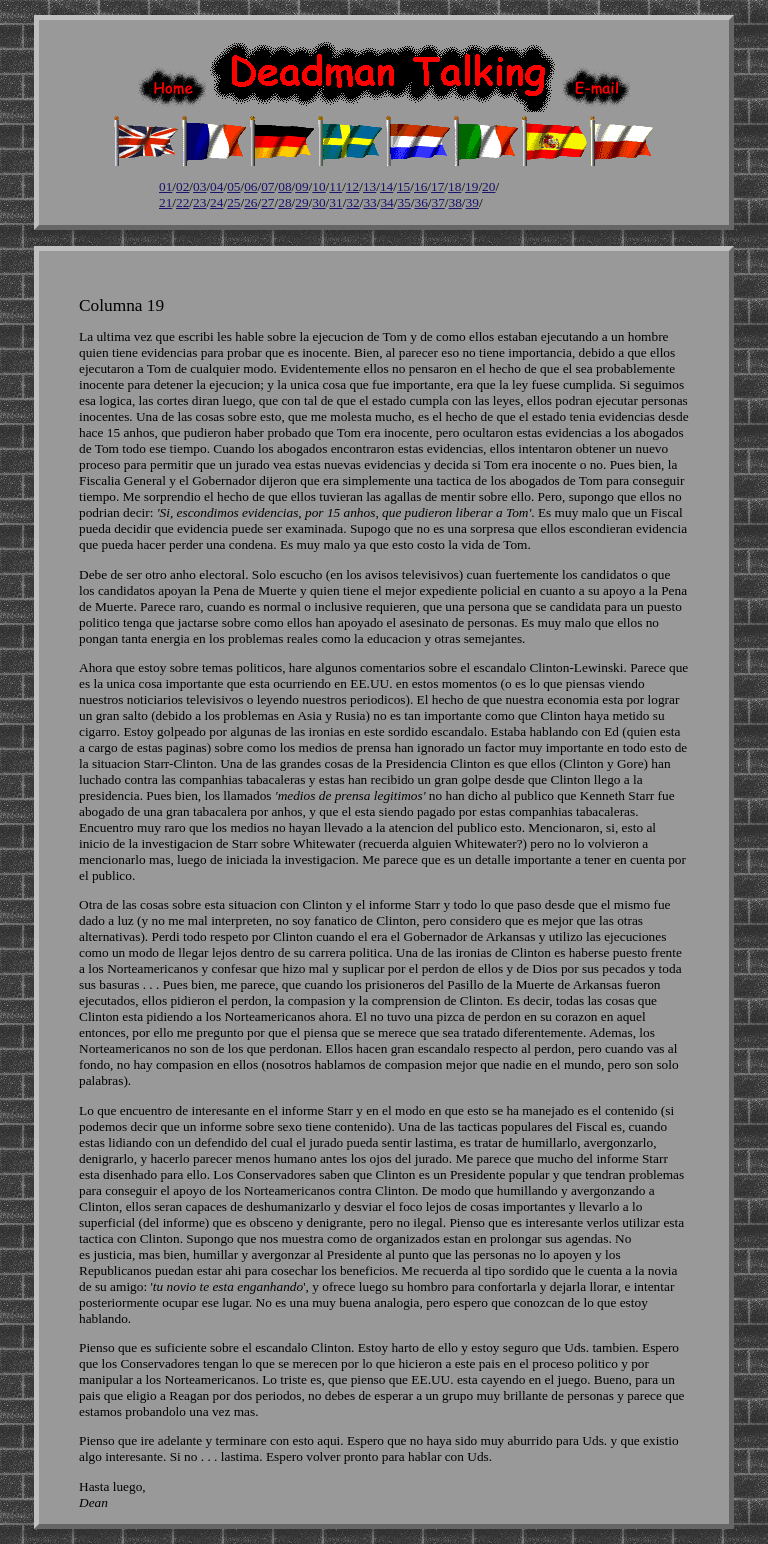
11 (335, 186)
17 (437, 186)
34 (386, 202)
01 (165, 186)
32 (352, 202)
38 (455, 202)
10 (318, 186)
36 (420, 202)
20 (488, 186)
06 (250, 186)
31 (335, 202)
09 (301, 186)
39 (472, 202)
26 (250, 202)
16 (420, 186)
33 (369, 202)
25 (233, 202)
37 (438, 202)
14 (386, 186)
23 (199, 202)
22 (182, 202)
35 (403, 202)
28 (284, 202)
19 (471, 186)
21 (165, 202)
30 (318, 202)
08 (284, 186)
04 (216, 186)
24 (216, 202)
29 (301, 202)
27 (267, 202)
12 (352, 186)
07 (267, 186)
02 (182, 186)
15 (403, 186)
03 (199, 186)
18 (454, 186)
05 (233, 186)
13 (369, 186)
